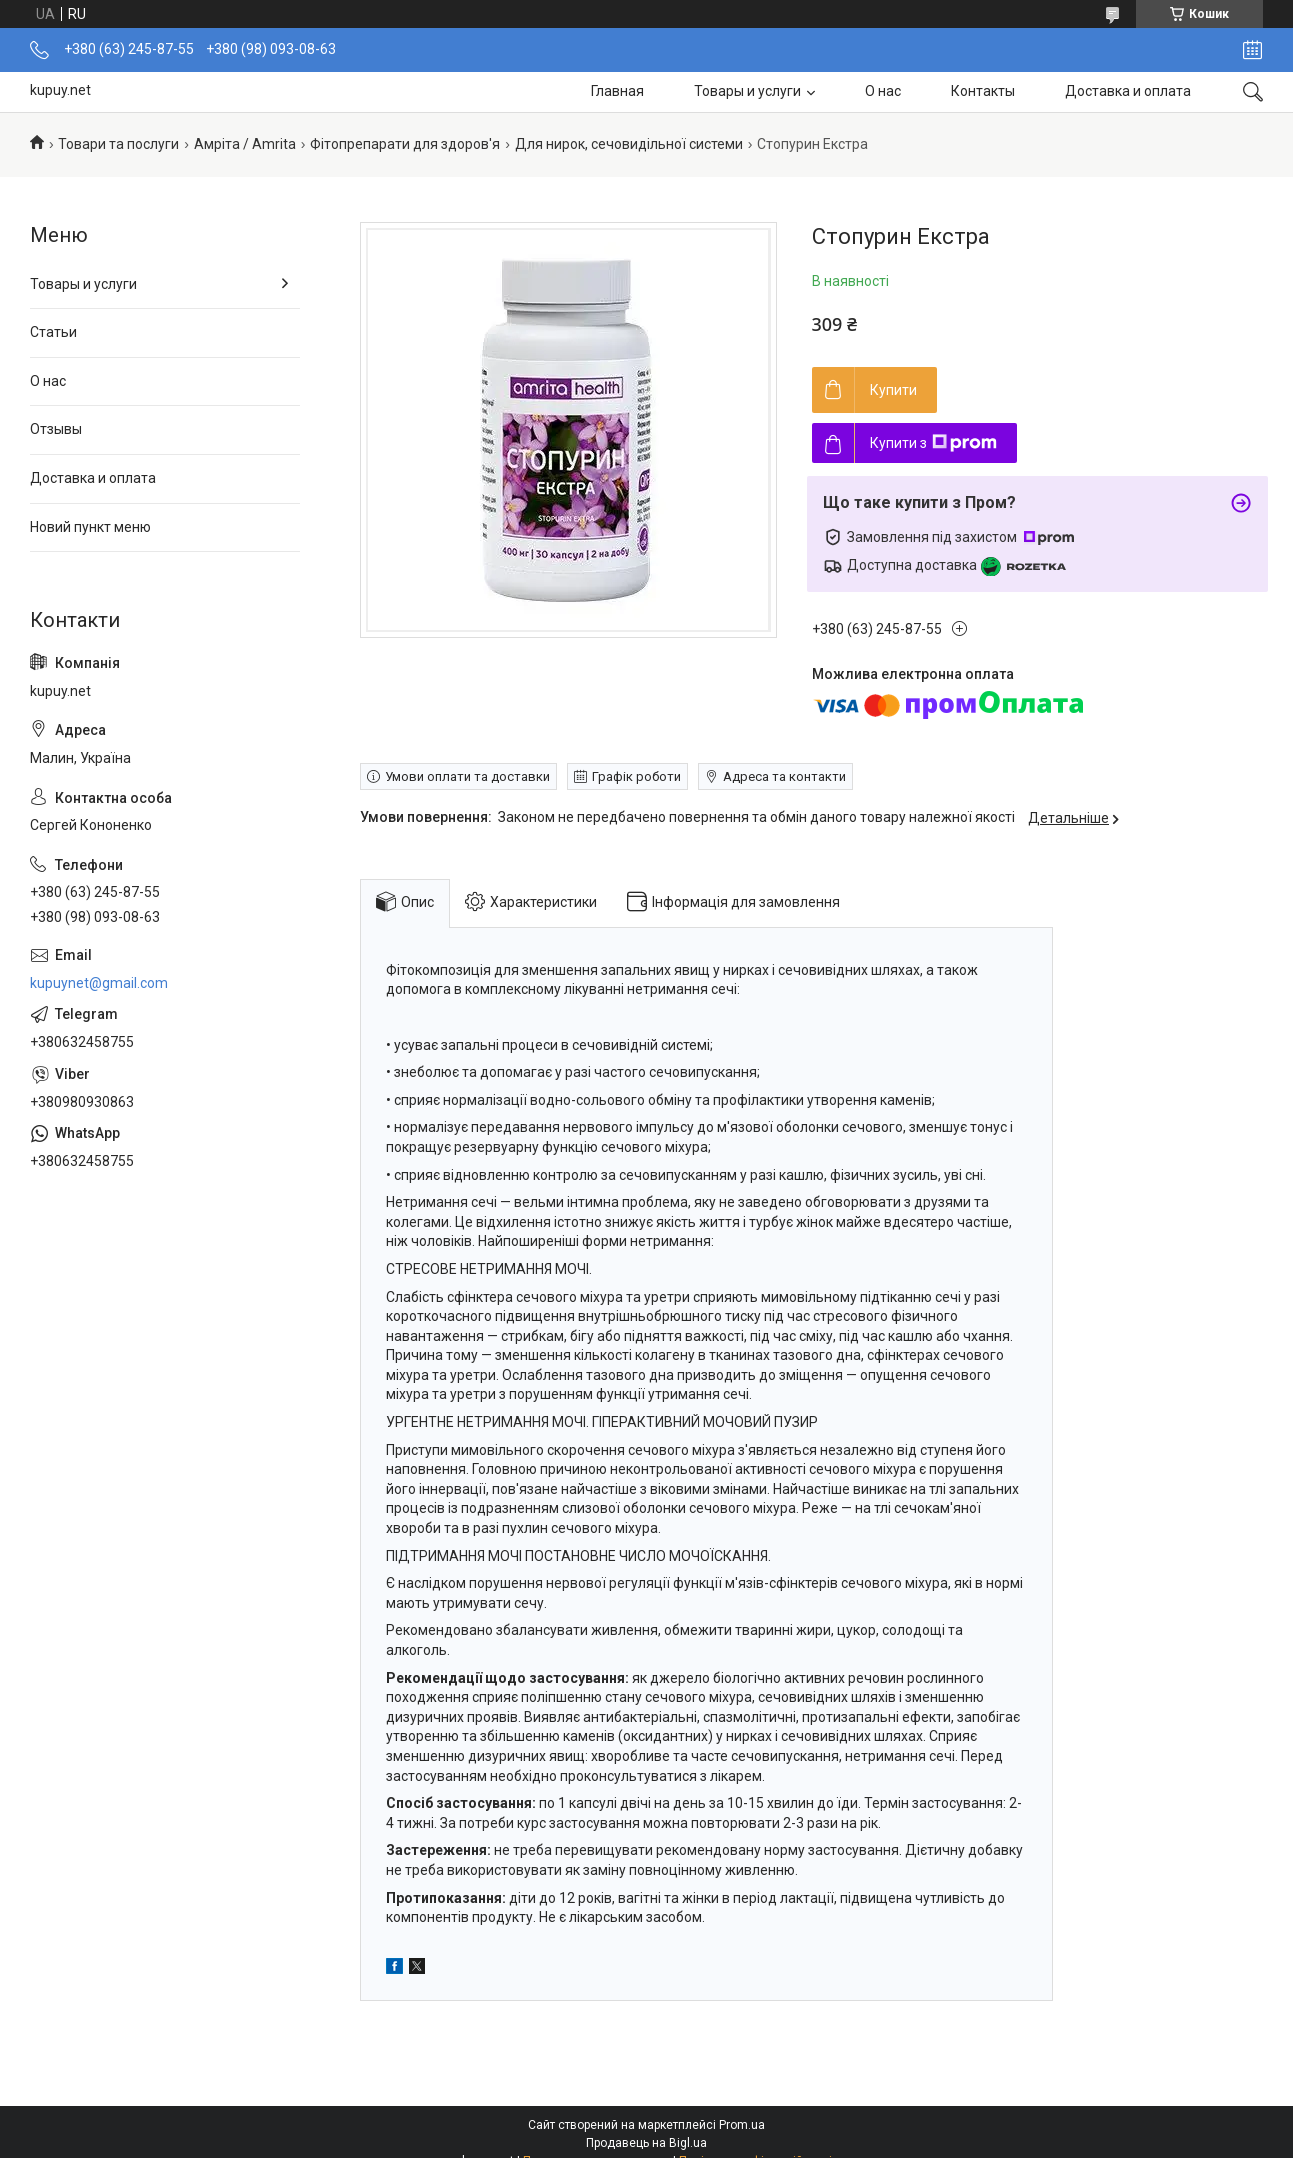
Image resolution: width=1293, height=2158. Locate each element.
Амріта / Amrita (245, 144)
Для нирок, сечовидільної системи (629, 144)
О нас (883, 91)
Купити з (933, 443)
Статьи (53, 332)
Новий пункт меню (90, 527)
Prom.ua (742, 2125)
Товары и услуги (747, 91)
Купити (893, 390)
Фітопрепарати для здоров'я (405, 144)
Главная (617, 91)
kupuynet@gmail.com (99, 983)
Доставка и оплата (1128, 91)
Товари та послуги (118, 144)
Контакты (983, 91)
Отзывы (56, 429)
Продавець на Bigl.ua (646, 2143)
